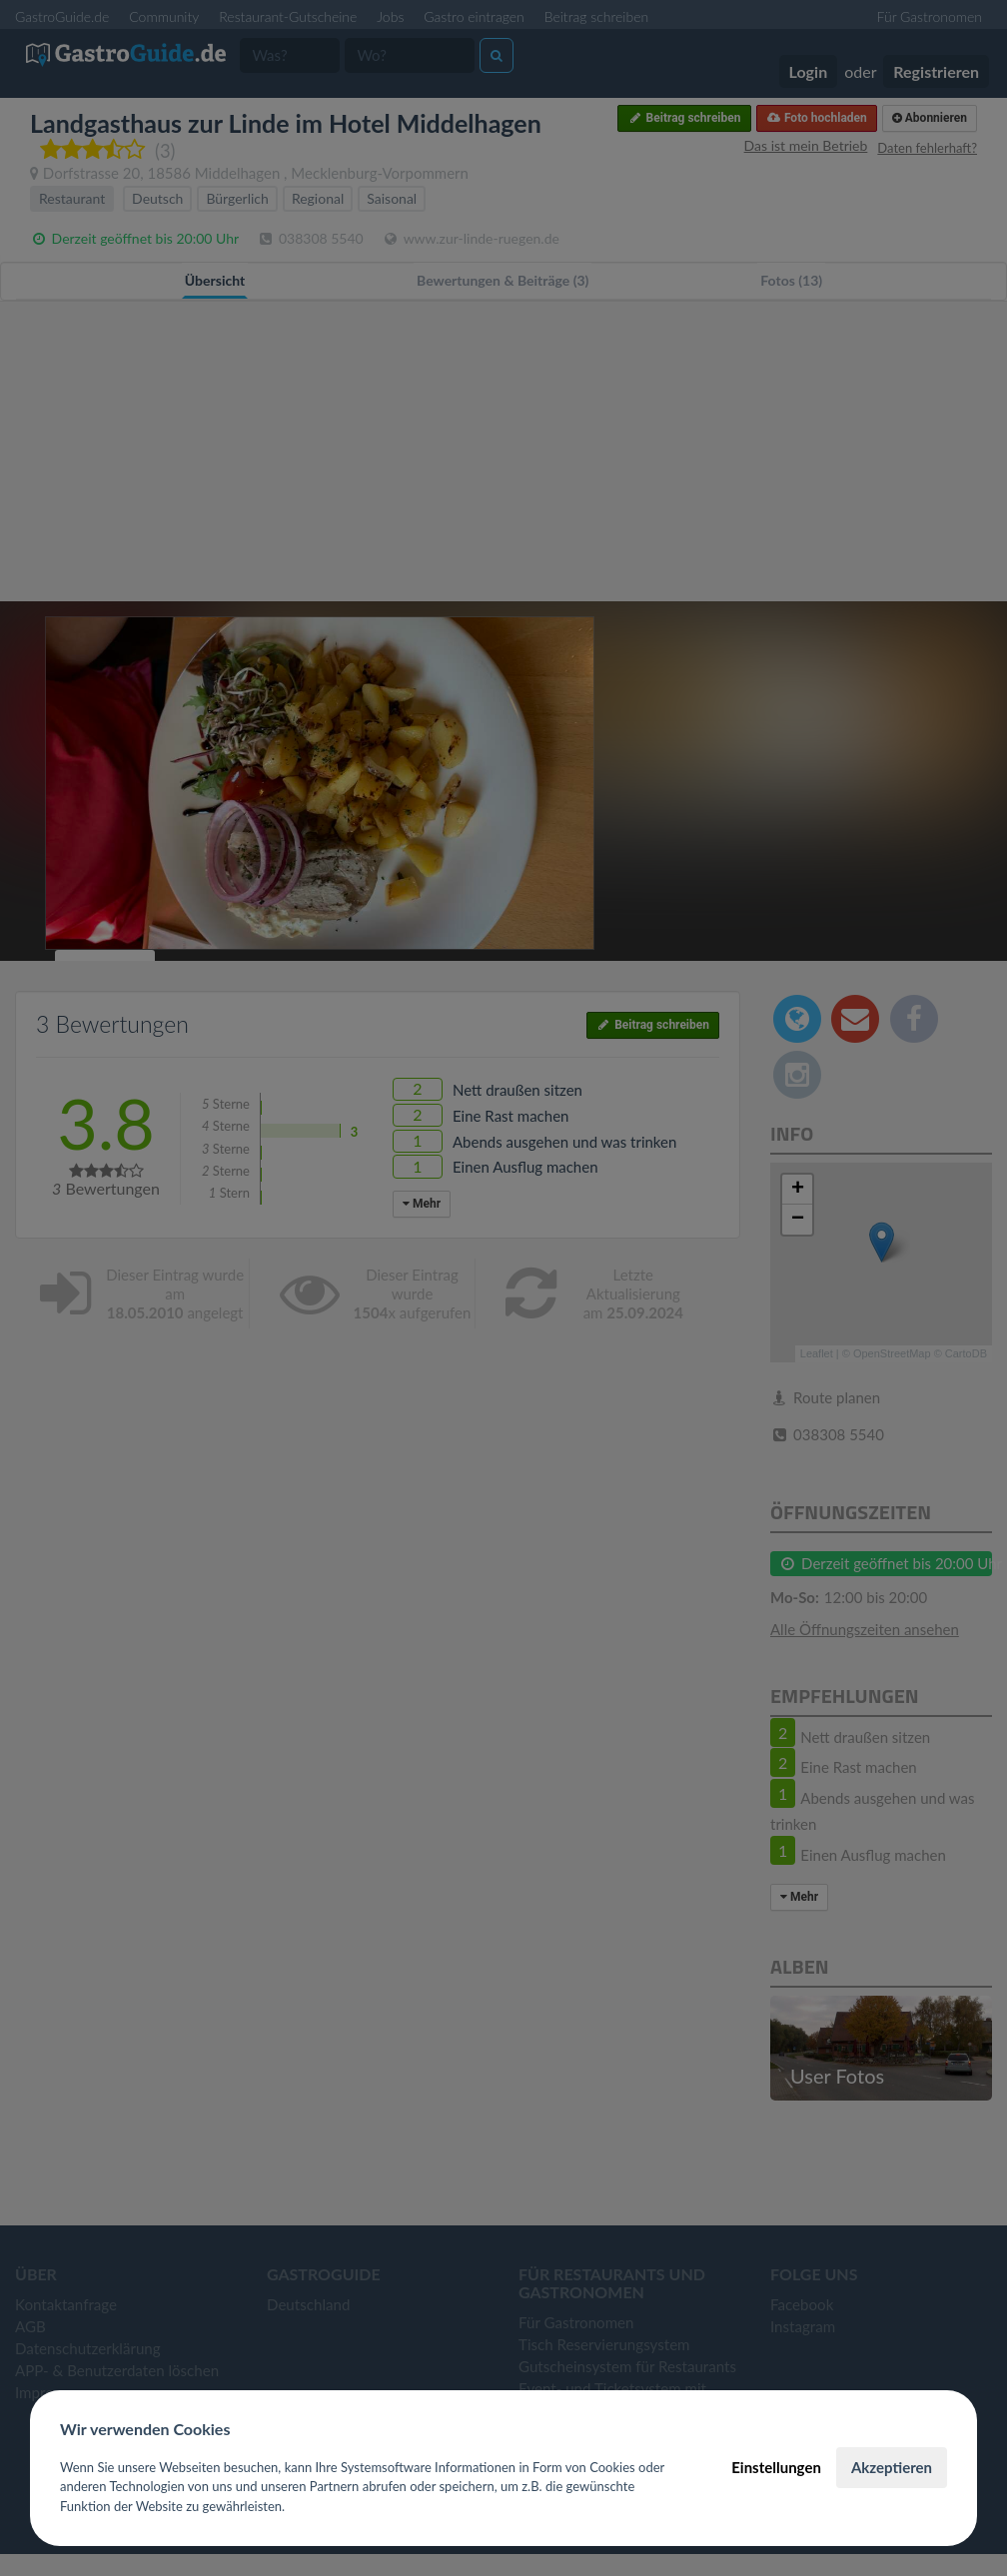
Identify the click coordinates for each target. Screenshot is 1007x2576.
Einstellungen (776, 2467)
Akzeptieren (891, 2467)
